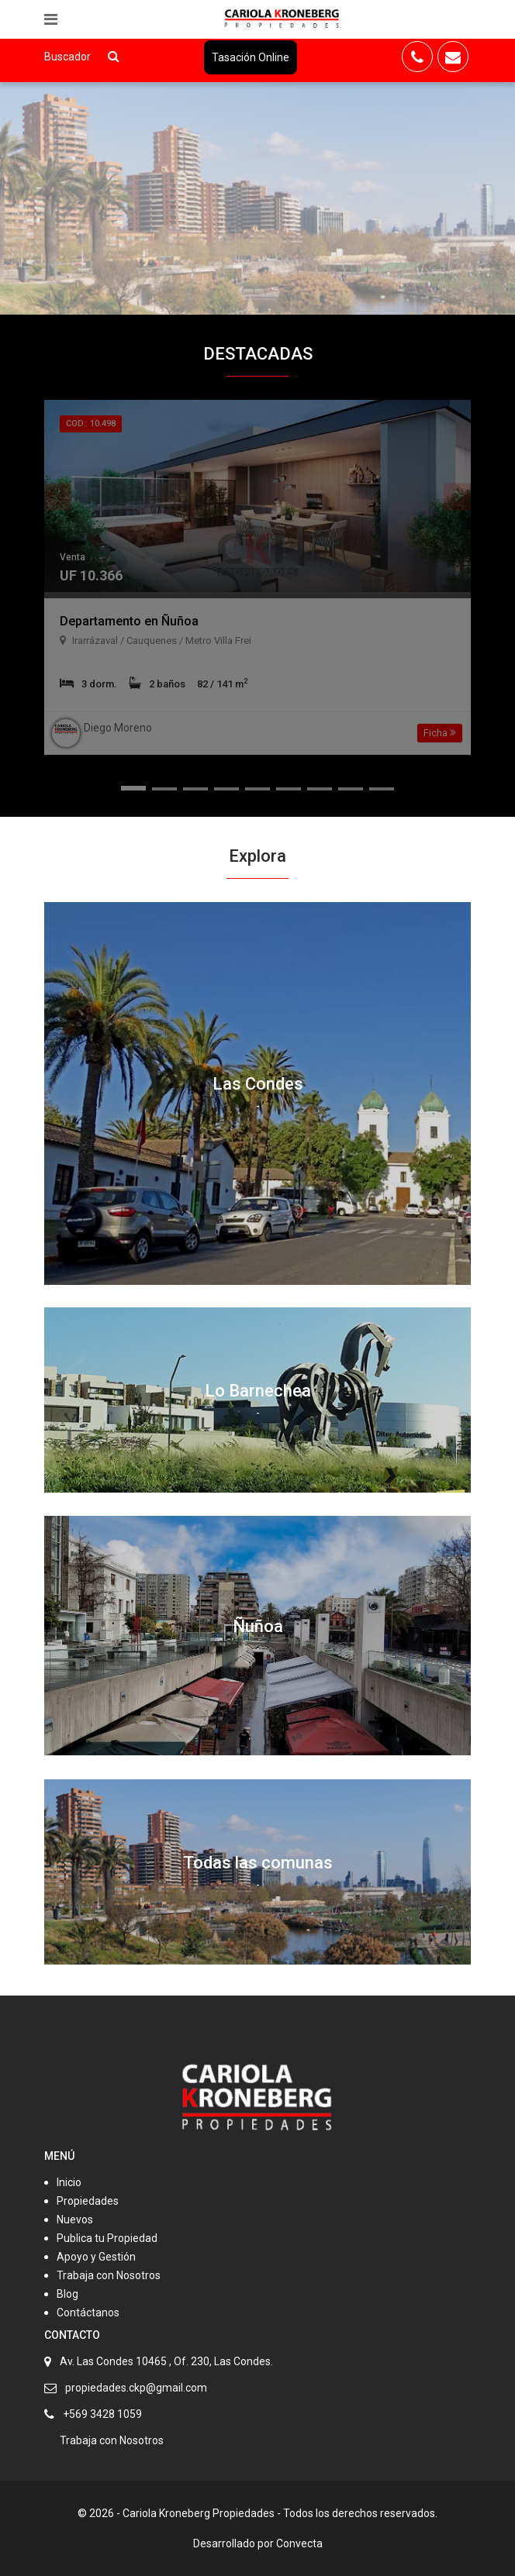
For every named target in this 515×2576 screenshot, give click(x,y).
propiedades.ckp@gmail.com (136, 2387)
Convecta (299, 2543)
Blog (67, 2294)
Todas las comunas (258, 1862)
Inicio (69, 2182)
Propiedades (88, 2201)
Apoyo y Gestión (96, 2257)
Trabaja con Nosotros (109, 2275)
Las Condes (258, 1083)
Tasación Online (250, 57)
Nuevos (75, 2219)
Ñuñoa (258, 1626)
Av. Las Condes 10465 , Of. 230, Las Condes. (166, 2361)
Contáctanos (88, 2312)
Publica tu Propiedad (107, 2238)
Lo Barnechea (258, 1390)
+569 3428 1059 (102, 2414)
